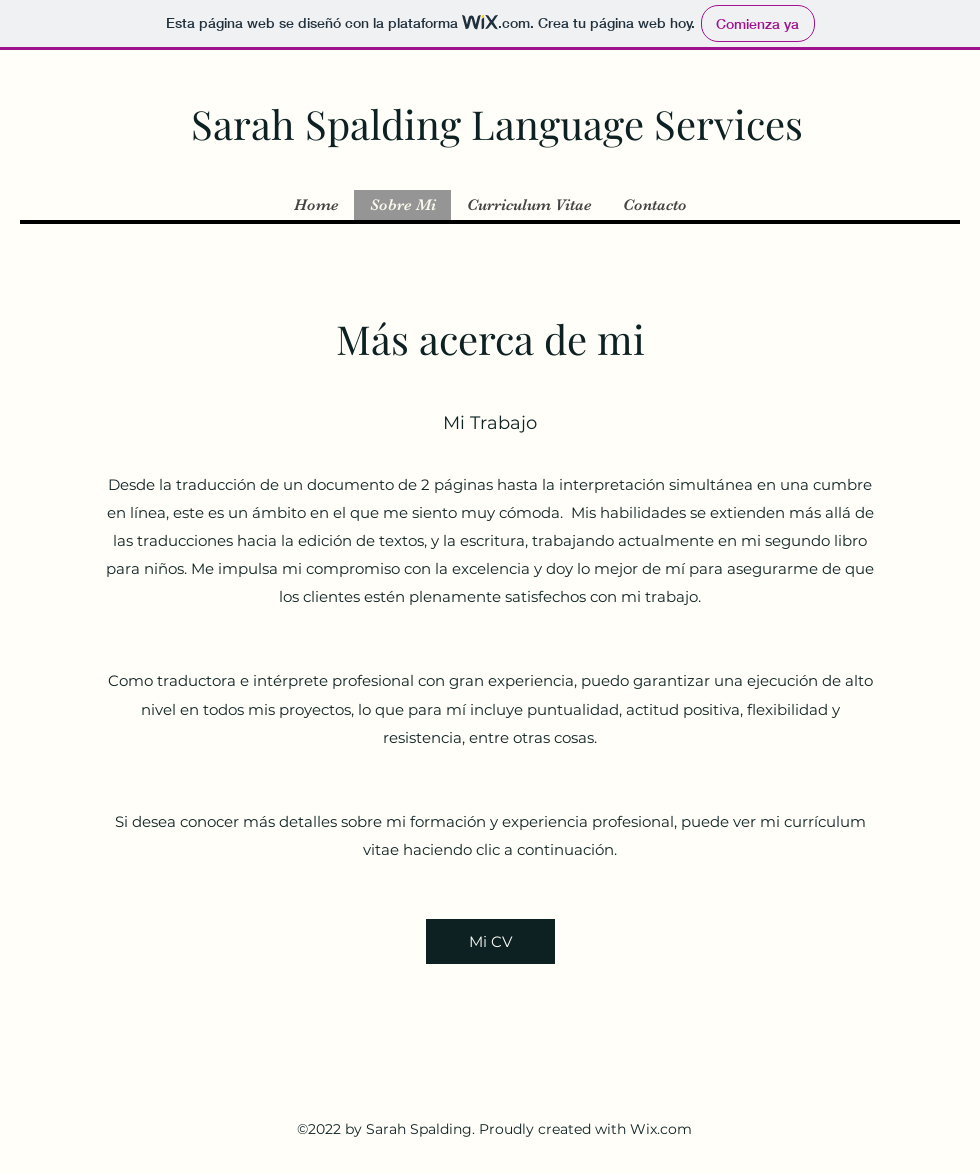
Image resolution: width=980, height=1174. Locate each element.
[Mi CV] (490, 941)
